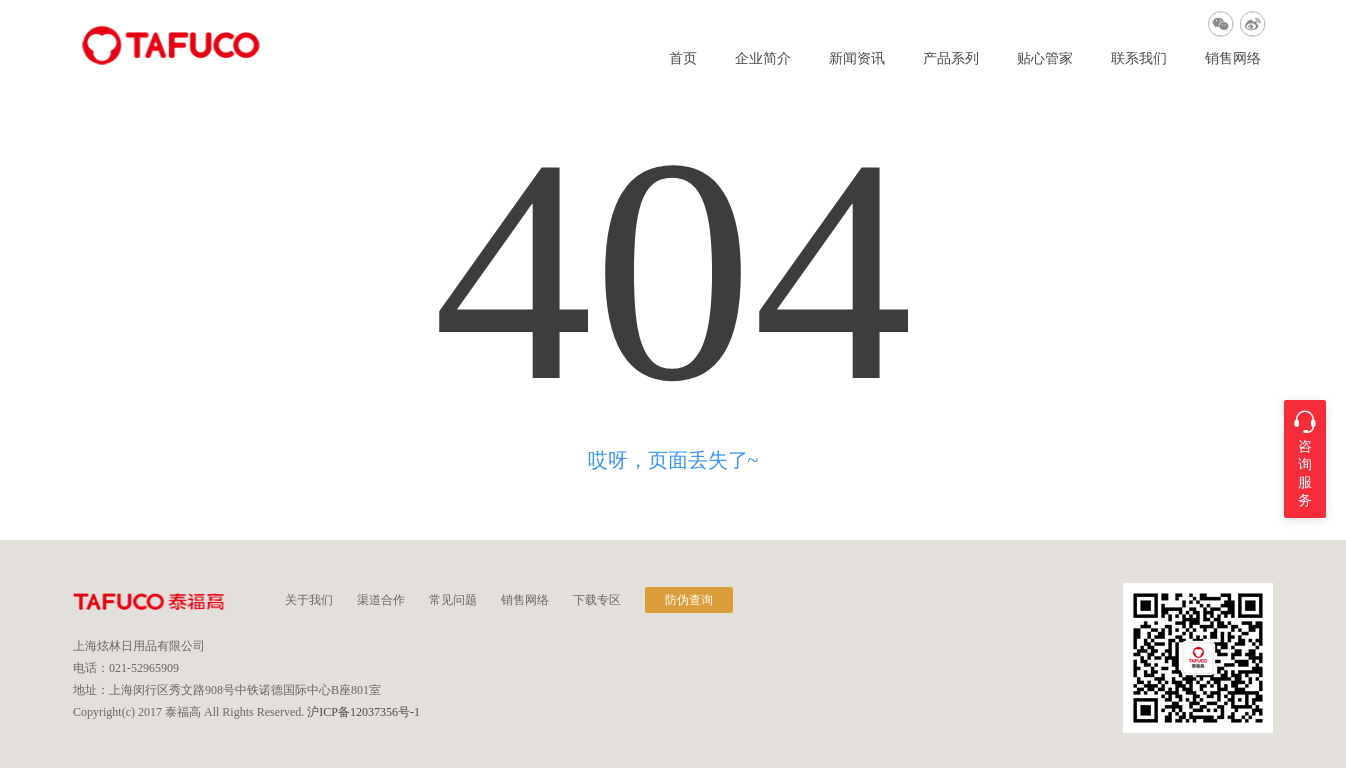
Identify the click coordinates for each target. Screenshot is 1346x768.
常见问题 (453, 600)
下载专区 (597, 600)
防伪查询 (689, 600)
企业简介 (763, 59)
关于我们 (309, 600)
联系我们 (1139, 59)
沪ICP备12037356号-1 (363, 712)
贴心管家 (1045, 59)
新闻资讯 (857, 59)
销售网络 (1233, 59)
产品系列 (951, 59)
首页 (683, 59)
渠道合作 (381, 600)
